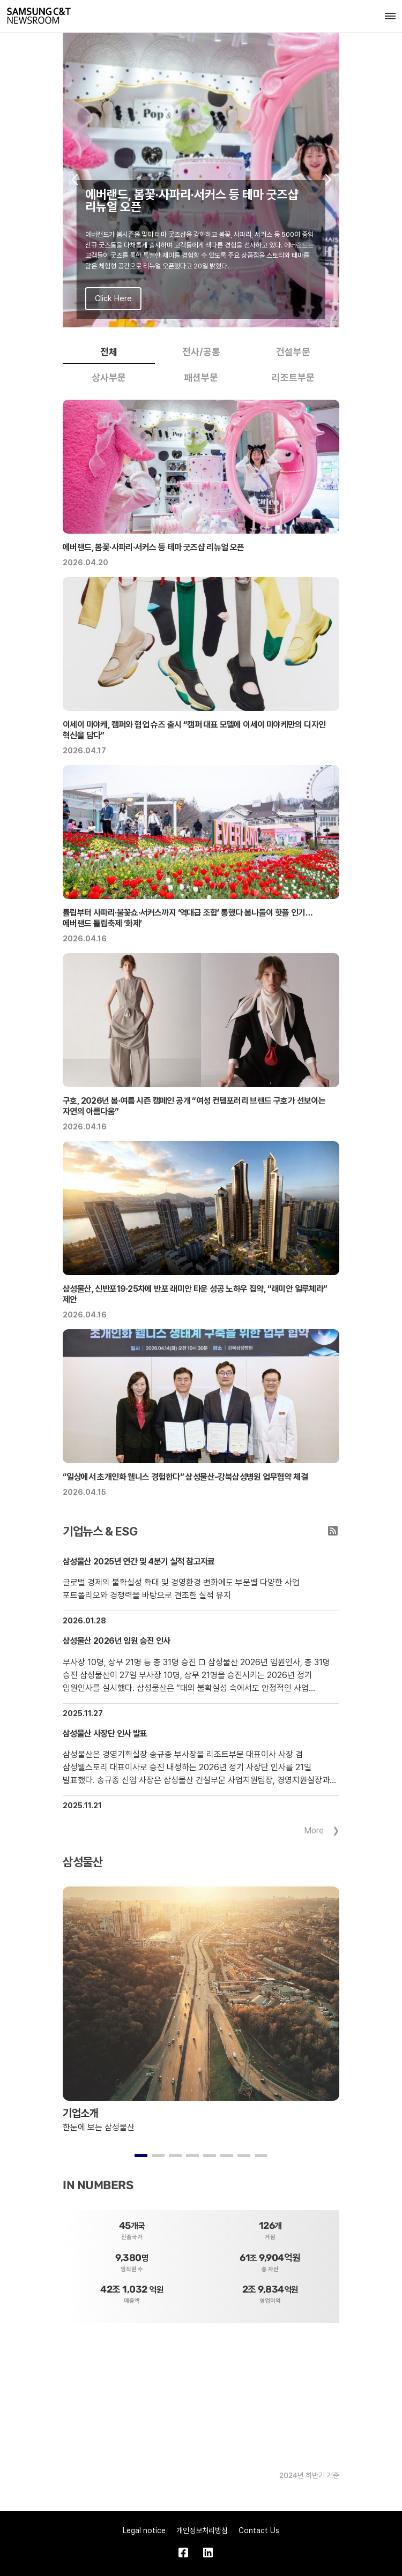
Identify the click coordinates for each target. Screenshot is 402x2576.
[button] (74, 180)
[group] (201, 180)
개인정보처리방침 (202, 2530)
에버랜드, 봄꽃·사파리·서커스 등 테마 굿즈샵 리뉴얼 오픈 (153, 547)
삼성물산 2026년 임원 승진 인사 (116, 1641)
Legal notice (144, 2530)
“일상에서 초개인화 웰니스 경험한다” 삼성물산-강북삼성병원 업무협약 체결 (185, 1477)
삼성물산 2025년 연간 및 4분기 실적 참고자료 (139, 1561)
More (314, 1830)
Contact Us (259, 2530)
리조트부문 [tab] (293, 377)
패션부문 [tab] (201, 377)
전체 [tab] (108, 351)
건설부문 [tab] (293, 351)
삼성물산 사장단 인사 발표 (105, 1733)
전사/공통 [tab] (201, 351)
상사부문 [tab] (109, 377)
